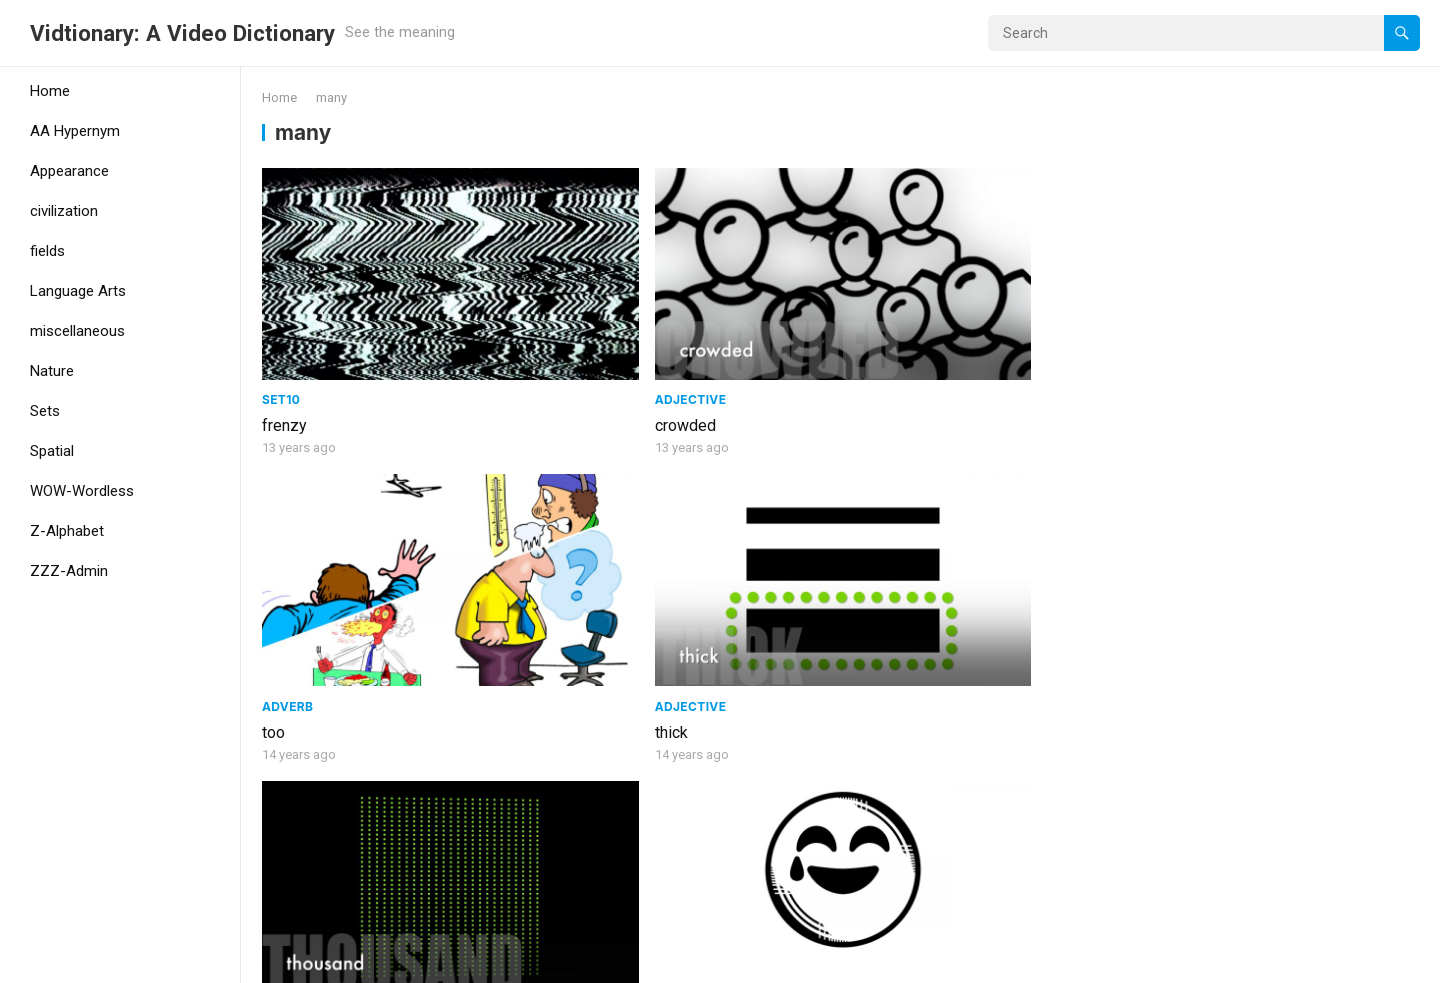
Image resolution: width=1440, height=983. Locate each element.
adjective (592, 344)
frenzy (284, 370)
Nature (52, 371)
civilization (64, 211)
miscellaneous (77, 331)
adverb (874, 344)
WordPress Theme (335, 961)
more (1161, 620)
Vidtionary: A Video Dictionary (182, 33)
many (280, 871)
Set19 (575, 594)
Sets (45, 411)
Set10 (281, 344)
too (860, 370)
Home (50, 91)
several (875, 620)
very (571, 620)
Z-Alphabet (67, 531)
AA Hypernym (75, 131)
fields (47, 251)
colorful (875, 871)
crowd (577, 871)
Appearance (69, 171)
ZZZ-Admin (69, 571)
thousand (294, 620)
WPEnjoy (442, 961)
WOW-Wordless (82, 491)
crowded (586, 370)
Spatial (52, 451)
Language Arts (78, 291)
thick (1159, 370)
